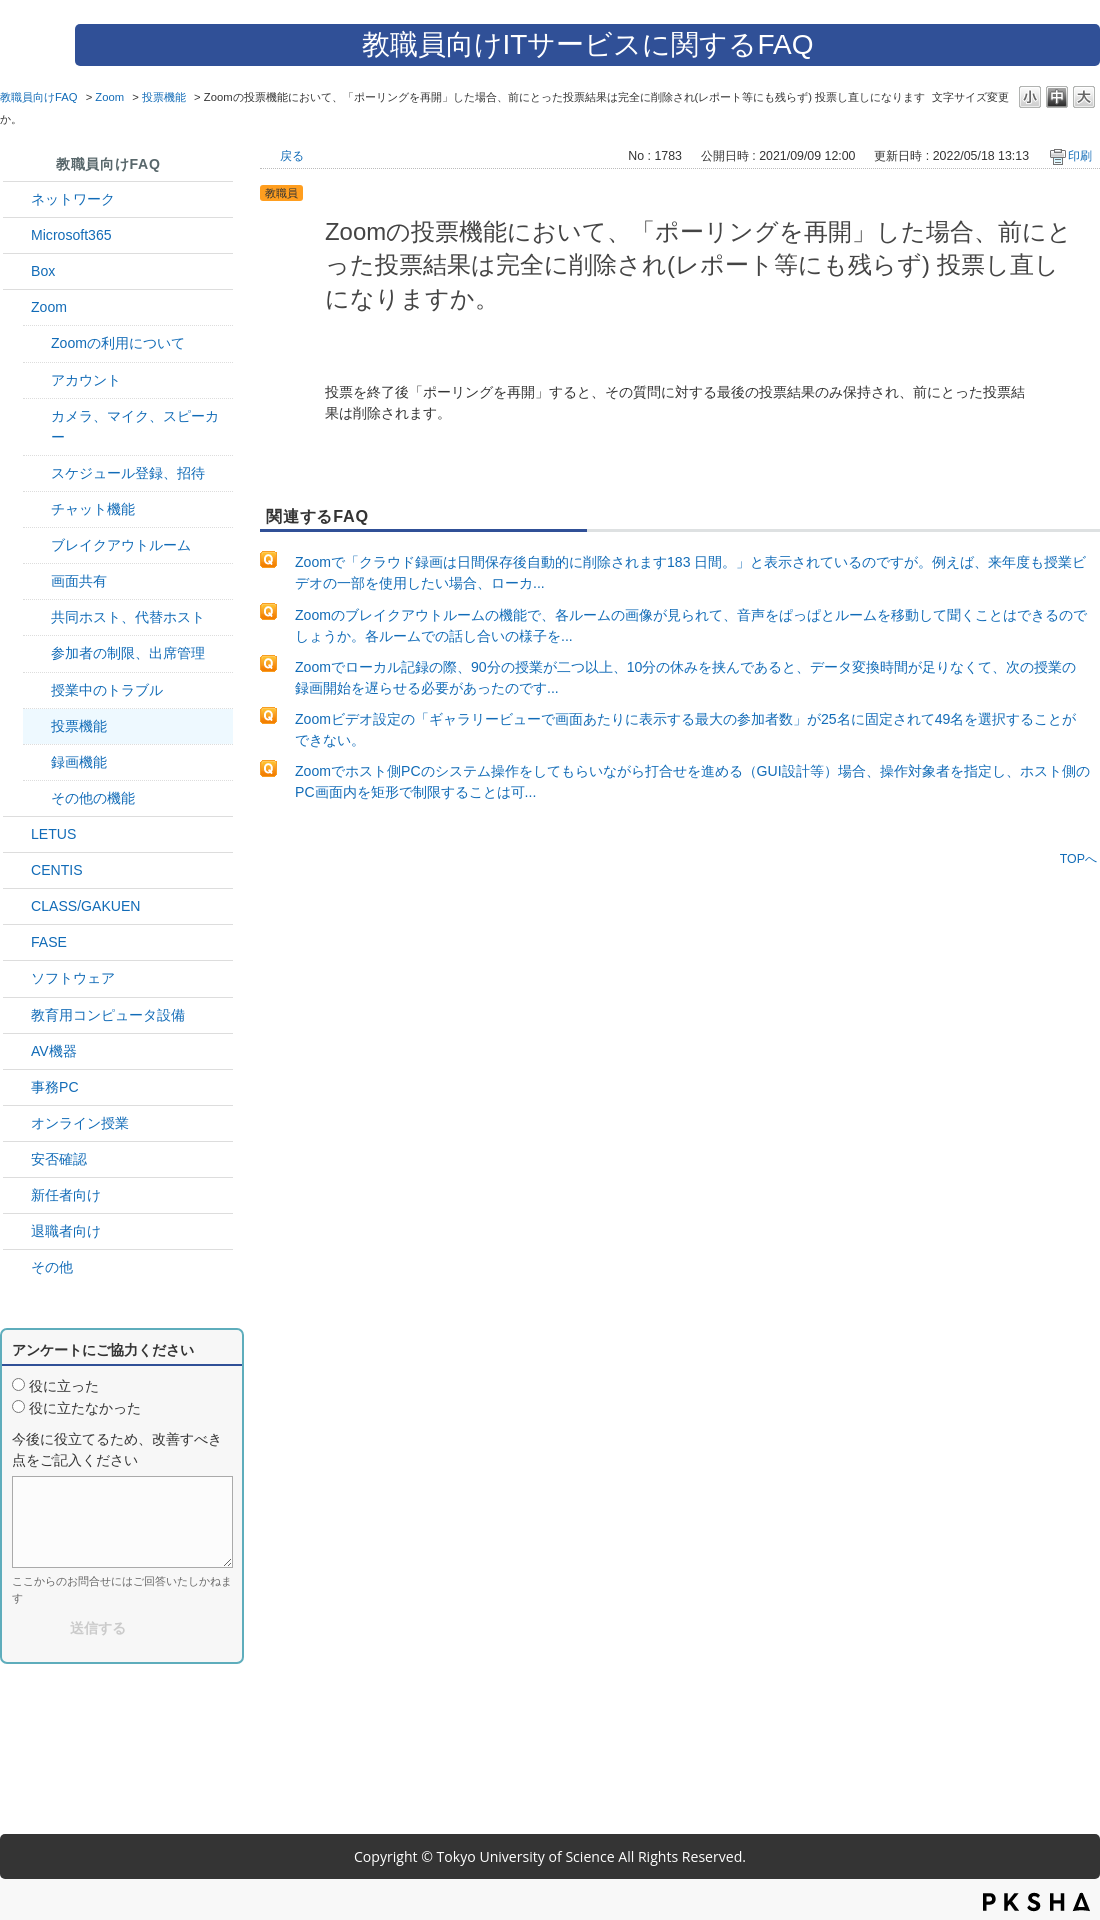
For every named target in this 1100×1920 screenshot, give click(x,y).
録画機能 (79, 762)
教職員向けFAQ (39, 97)
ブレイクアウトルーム (121, 545)
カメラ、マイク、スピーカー (135, 426)
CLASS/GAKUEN (86, 906)
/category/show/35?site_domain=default (17, 1087)
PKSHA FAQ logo (1036, 1902)
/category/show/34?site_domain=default (17, 199)
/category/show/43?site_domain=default (17, 271)
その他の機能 (93, 798)
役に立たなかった (85, 1408)
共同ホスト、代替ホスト (128, 617)
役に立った (64, 1386)
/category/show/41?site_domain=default (17, 307)
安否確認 (59, 1159)
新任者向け (66, 1195)
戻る (292, 156)
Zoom (109, 97)
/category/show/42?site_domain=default (17, 834)
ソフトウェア (73, 978)
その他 (52, 1267)
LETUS (53, 834)
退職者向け (66, 1231)
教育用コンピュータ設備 (108, 1015)
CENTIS (57, 870)
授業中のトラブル (107, 690)
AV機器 (54, 1051)
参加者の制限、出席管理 (128, 653)
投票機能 (164, 97)
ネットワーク (73, 199)
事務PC (55, 1087)
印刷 (1080, 156)
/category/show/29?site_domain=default (17, 235)
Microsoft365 (71, 235)
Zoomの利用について (118, 343)
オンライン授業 (80, 1123)
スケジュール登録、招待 (128, 473)
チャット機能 (93, 509)
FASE (49, 942)
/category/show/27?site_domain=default (17, 942)
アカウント (86, 380)
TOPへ (1078, 858)
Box (43, 271)
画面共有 (79, 581)
